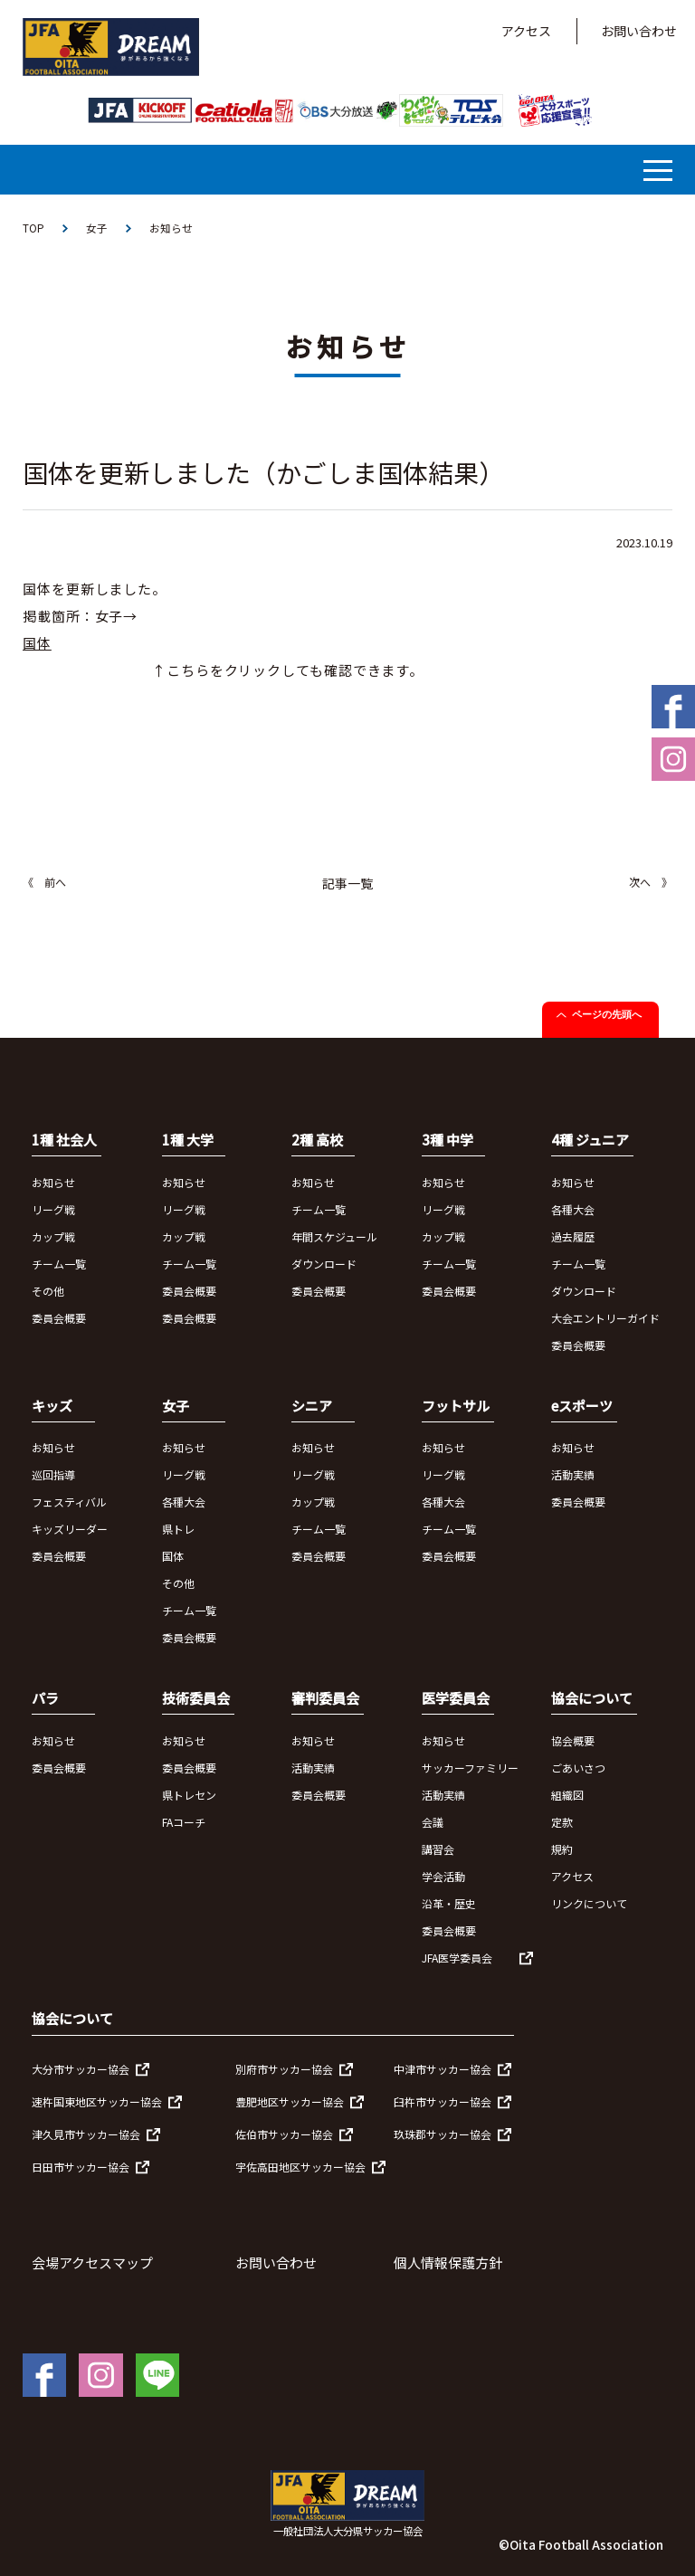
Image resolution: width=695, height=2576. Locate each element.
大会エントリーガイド (605, 1318)
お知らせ (171, 228)
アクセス (526, 31)
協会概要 (573, 1740)
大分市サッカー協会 (80, 2069)
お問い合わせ (639, 31)
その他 (48, 1290)
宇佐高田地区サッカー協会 (300, 2167)
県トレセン (189, 1794)
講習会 (438, 1849)
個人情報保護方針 (448, 2263)
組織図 (567, 1794)
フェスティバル (69, 1502)
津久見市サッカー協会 (86, 2135)
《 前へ (44, 882)
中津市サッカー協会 (442, 2069)
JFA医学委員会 (457, 1957)
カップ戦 (53, 1236)
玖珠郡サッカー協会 (442, 2135)
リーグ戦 (53, 1209)
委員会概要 (59, 1318)
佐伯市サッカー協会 (284, 2135)
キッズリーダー (70, 1529)
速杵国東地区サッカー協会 (97, 2102)
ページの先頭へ (607, 1015)
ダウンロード (324, 1263)
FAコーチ (183, 1822)
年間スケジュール (334, 1236)
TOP (33, 228)
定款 (562, 1822)
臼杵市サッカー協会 (442, 2102)
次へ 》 (650, 882)
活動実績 (573, 1475)
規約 (562, 1849)
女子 (97, 228)
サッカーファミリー (470, 1767)
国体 (173, 1556)
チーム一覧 (59, 1263)
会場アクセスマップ (92, 2263)
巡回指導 (53, 1475)
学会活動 (443, 1876)
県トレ (178, 1529)
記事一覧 (347, 884)
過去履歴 (573, 1236)
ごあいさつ (578, 1767)
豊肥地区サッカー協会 (289, 2102)
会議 (432, 1822)
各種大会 (573, 1209)
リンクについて (589, 1903)
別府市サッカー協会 (284, 2069)
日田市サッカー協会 (80, 2167)
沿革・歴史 (449, 1903)
